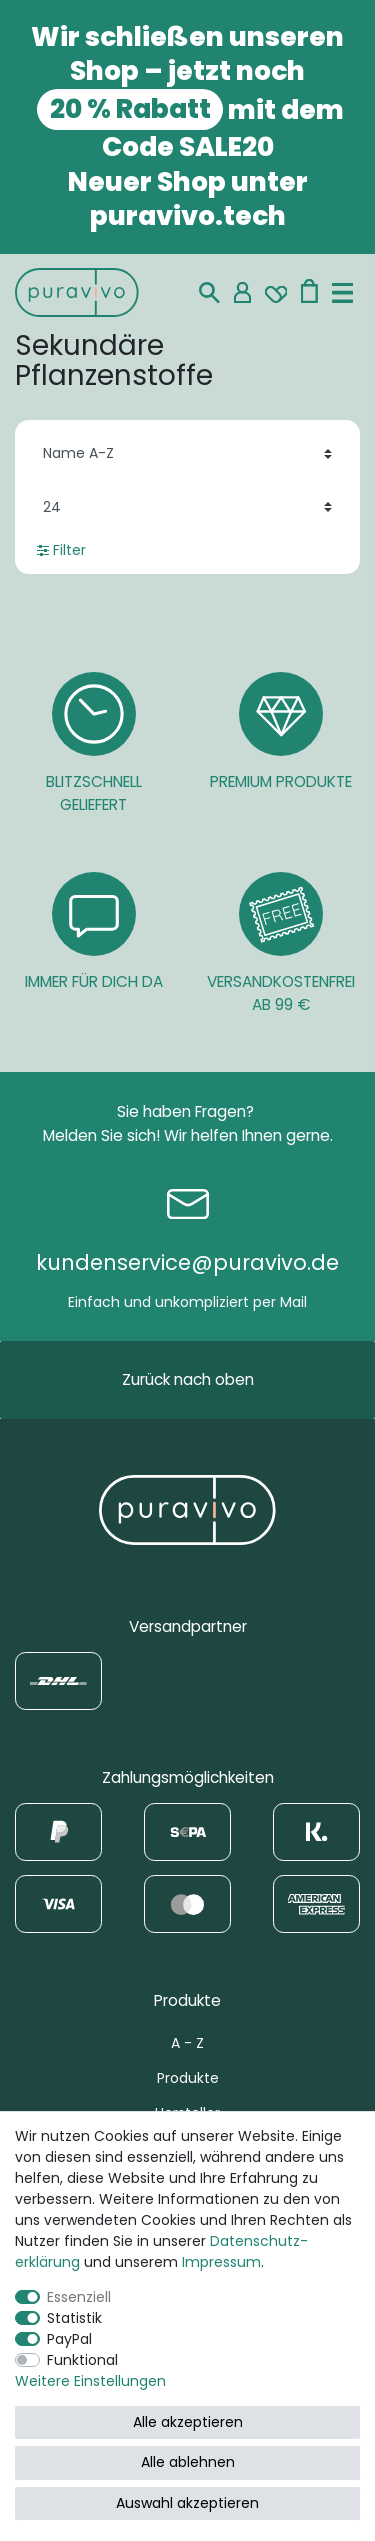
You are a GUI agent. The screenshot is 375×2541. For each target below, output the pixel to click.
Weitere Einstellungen (90, 2381)
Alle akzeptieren (188, 2422)
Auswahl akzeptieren (187, 2503)
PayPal (69, 2339)
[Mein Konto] (242, 292)
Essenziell (79, 2297)
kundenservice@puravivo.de (187, 1262)
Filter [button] (61, 550)
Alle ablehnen (188, 2462)
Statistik (74, 2318)
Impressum (221, 2262)
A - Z (187, 2043)
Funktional (82, 2360)
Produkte (188, 2078)
